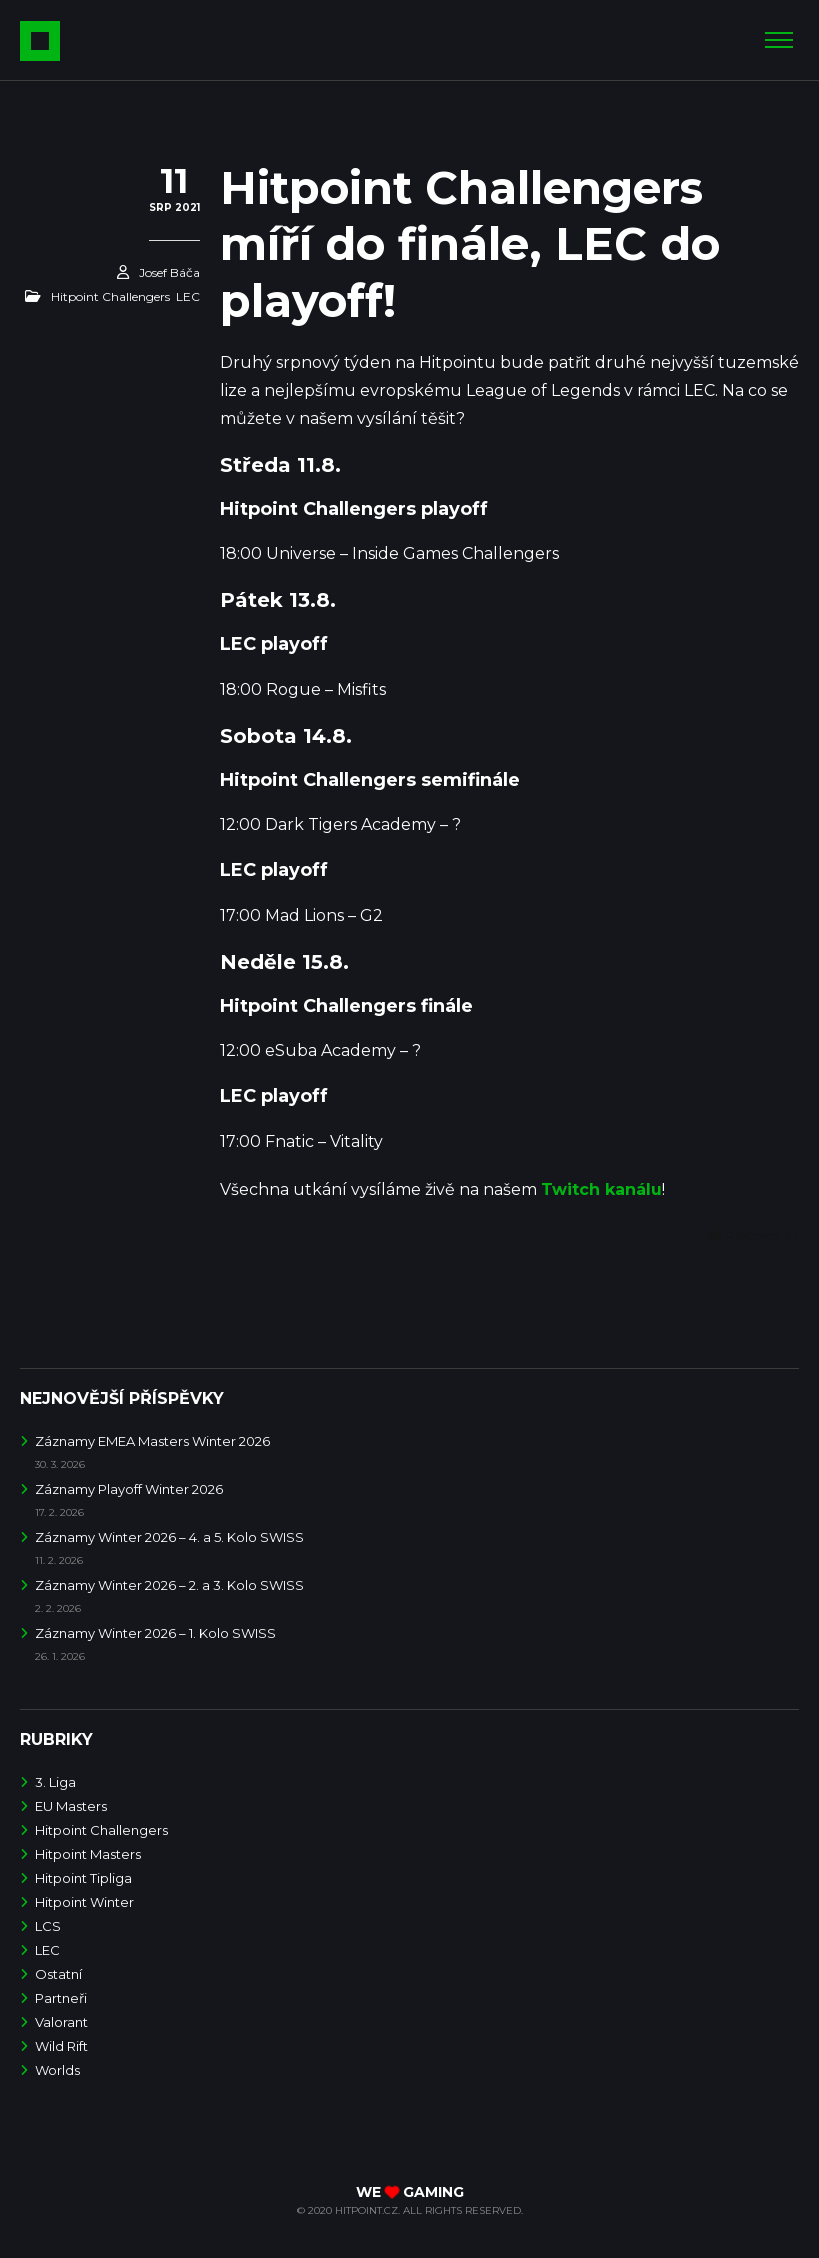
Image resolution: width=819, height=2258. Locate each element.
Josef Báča (169, 272)
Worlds (57, 2070)
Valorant (61, 2022)
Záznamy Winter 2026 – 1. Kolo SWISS (155, 1633)
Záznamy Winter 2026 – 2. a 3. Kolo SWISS (169, 1585)
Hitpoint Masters (88, 1854)
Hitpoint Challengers (110, 296)
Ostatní (58, 1974)
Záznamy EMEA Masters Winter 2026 (152, 1441)
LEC (188, 296)
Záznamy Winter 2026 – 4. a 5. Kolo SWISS (169, 1537)
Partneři (61, 1998)
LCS (48, 1926)
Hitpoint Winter (84, 1902)
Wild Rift (61, 2046)
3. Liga (55, 1782)
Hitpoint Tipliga (83, 1878)
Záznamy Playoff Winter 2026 (129, 1489)
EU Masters (71, 1806)
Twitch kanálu (601, 1189)
